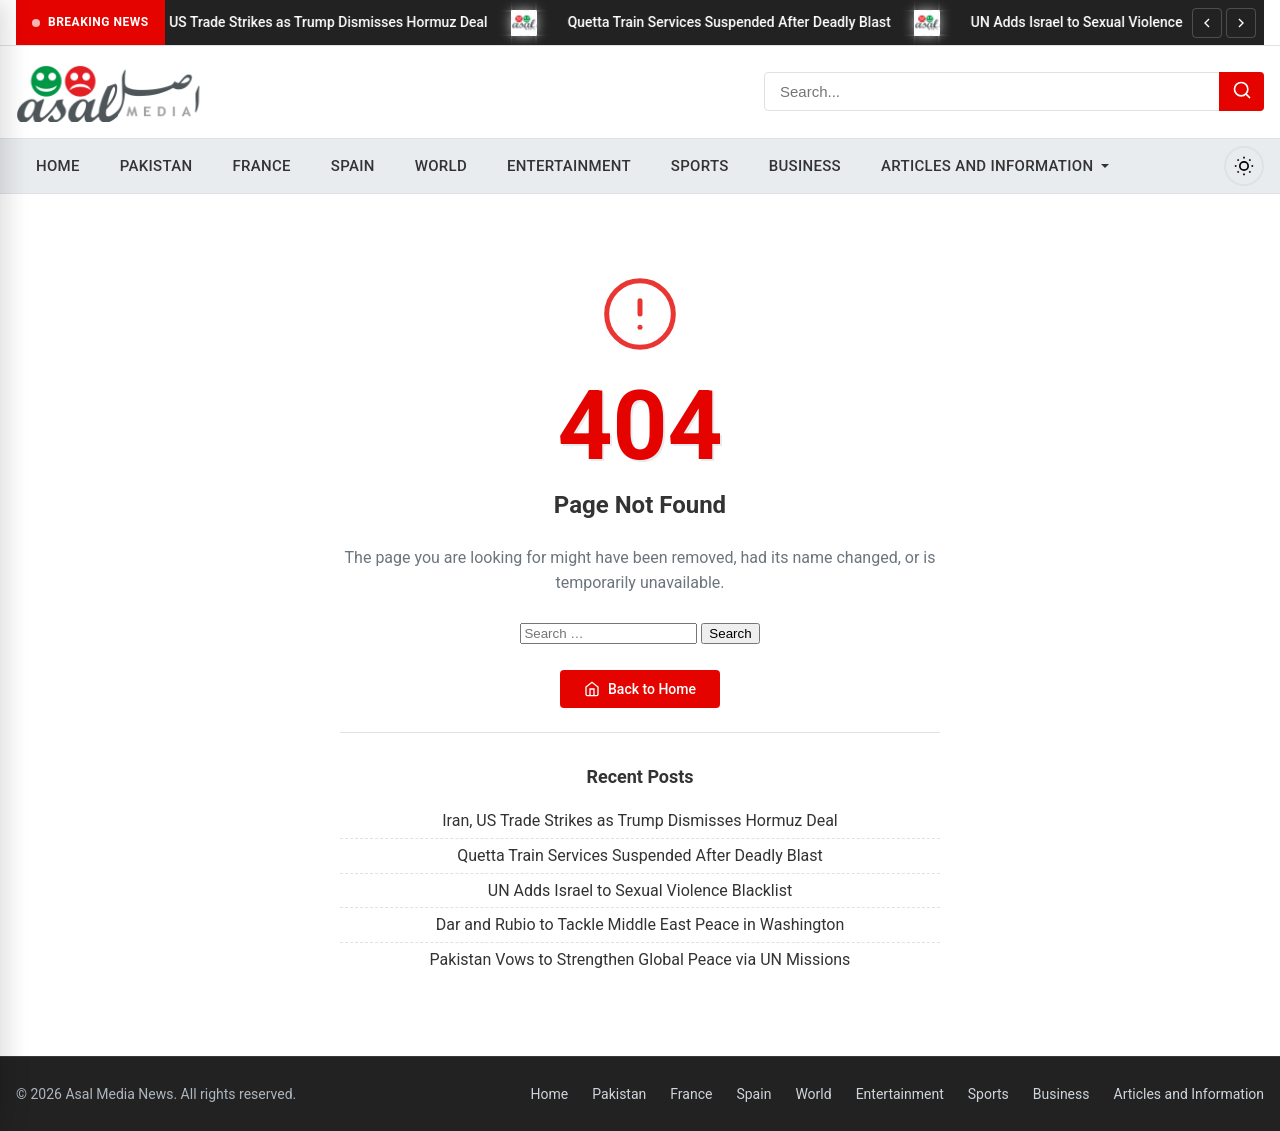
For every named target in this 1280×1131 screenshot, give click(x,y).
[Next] (1241, 23)
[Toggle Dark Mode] (1244, 166)
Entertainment (569, 166)
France (261, 166)
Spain (353, 166)
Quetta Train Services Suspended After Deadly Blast (739, 22)
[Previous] (1207, 23)
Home (58, 166)
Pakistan (156, 166)
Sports (700, 166)
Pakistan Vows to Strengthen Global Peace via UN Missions (640, 959)
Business (805, 166)
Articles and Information (987, 166)
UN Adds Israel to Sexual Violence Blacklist (1115, 22)
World (441, 166)
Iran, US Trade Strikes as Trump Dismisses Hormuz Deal (322, 22)
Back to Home (640, 689)
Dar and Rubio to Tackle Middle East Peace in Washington (640, 924)
